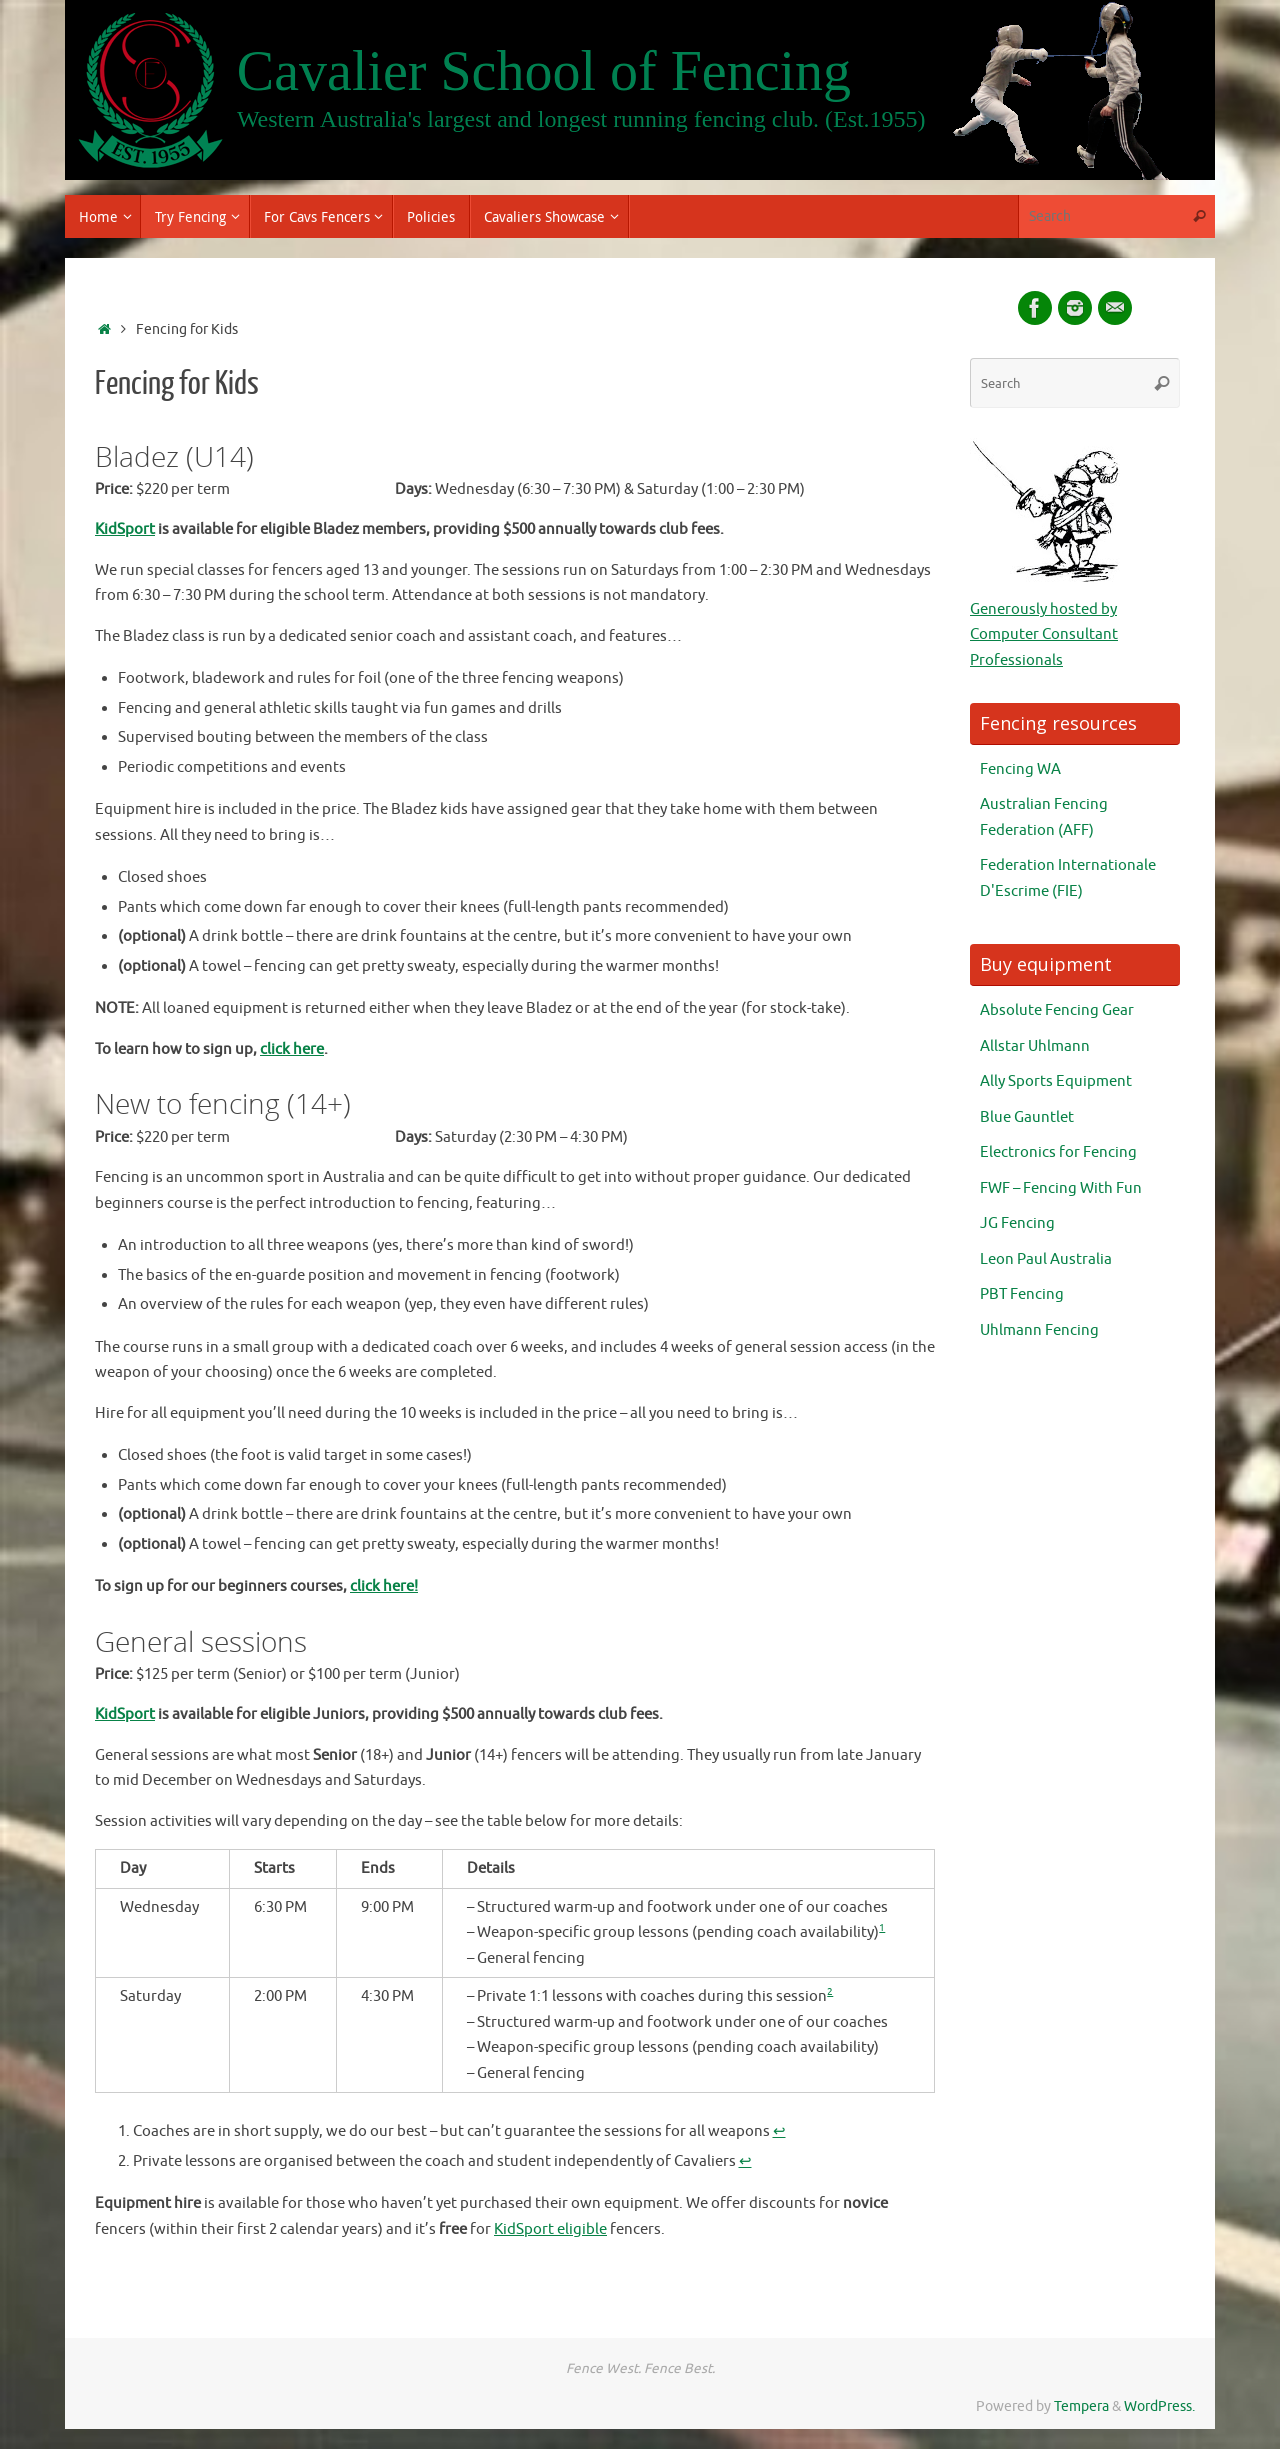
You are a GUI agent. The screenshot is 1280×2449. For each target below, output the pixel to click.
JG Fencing (1017, 1223)
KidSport (125, 529)
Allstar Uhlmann (1035, 1046)
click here (292, 1049)
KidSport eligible (550, 2229)
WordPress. (1159, 2406)
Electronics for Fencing (1058, 1152)
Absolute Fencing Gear (1057, 1010)
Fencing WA (1020, 769)
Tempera (1081, 2406)
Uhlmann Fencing (1039, 1330)
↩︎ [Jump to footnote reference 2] (745, 2161)
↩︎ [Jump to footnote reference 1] (779, 2131)
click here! (384, 1586)
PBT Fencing (1022, 1294)
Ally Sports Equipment (1056, 1081)
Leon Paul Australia (1046, 1259)
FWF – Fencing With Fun (1061, 1188)
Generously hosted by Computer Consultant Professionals (1044, 635)
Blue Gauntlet (1027, 1117)
